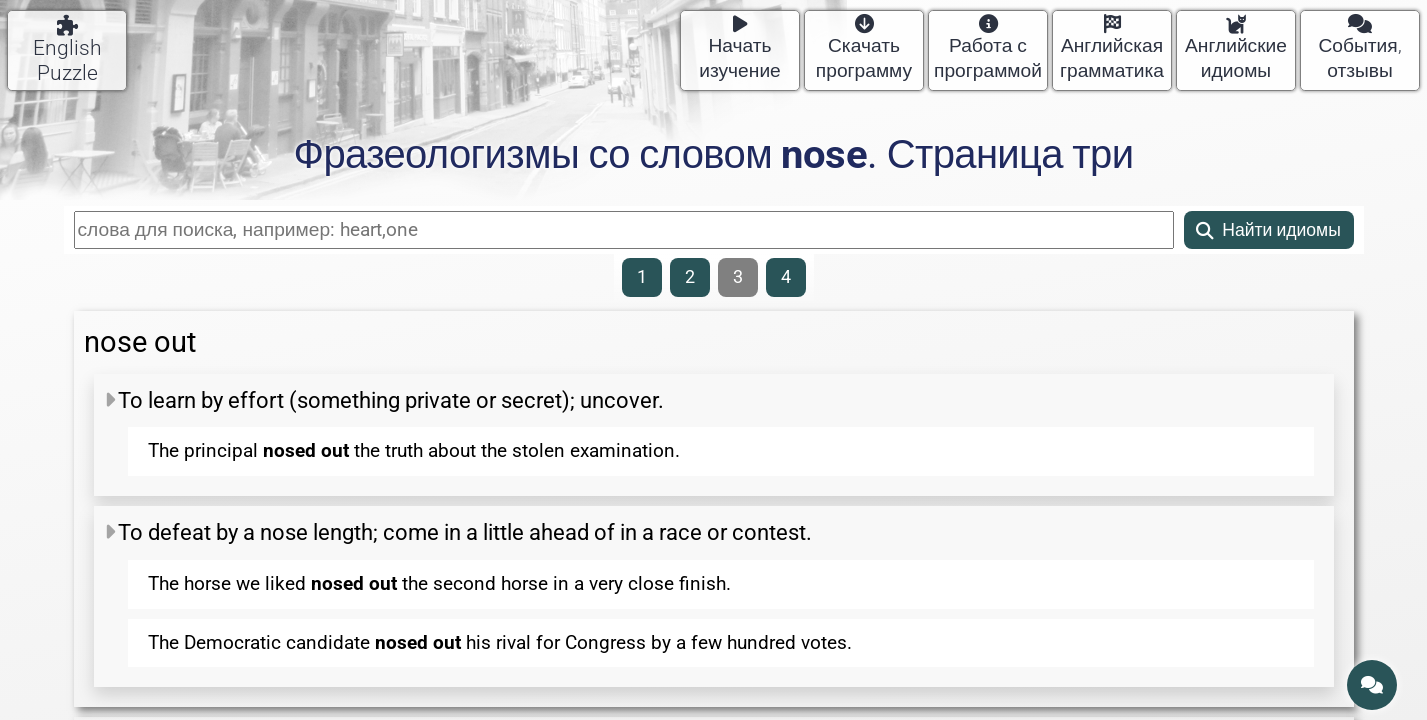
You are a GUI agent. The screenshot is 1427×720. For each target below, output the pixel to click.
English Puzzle (67, 50)
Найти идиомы (1268, 230)
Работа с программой (988, 48)
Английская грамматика (1112, 48)
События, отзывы (1359, 48)
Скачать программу (864, 48)
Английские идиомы (1236, 48)
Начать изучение (740, 48)
